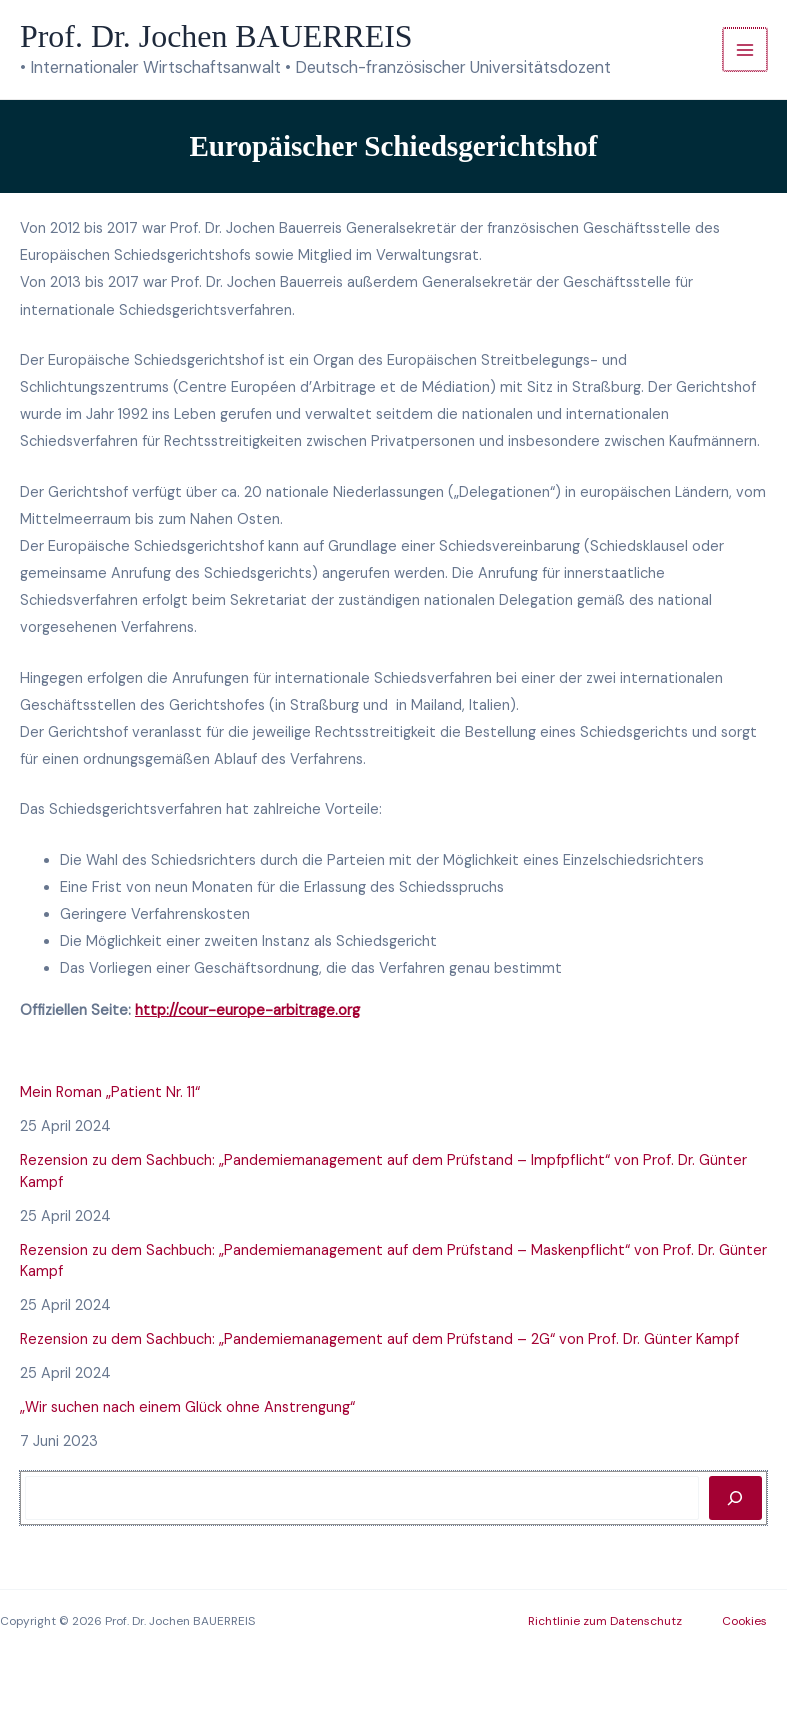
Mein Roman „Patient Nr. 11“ (110, 1092)
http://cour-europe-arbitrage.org (247, 1010)
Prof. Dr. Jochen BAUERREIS (216, 36)
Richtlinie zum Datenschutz (605, 1621)
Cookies (744, 1621)
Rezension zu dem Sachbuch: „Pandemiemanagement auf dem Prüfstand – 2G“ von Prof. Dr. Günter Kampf (379, 1339)
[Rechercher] (735, 1498)
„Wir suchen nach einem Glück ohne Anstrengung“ (187, 1407)
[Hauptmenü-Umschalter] (745, 50)
